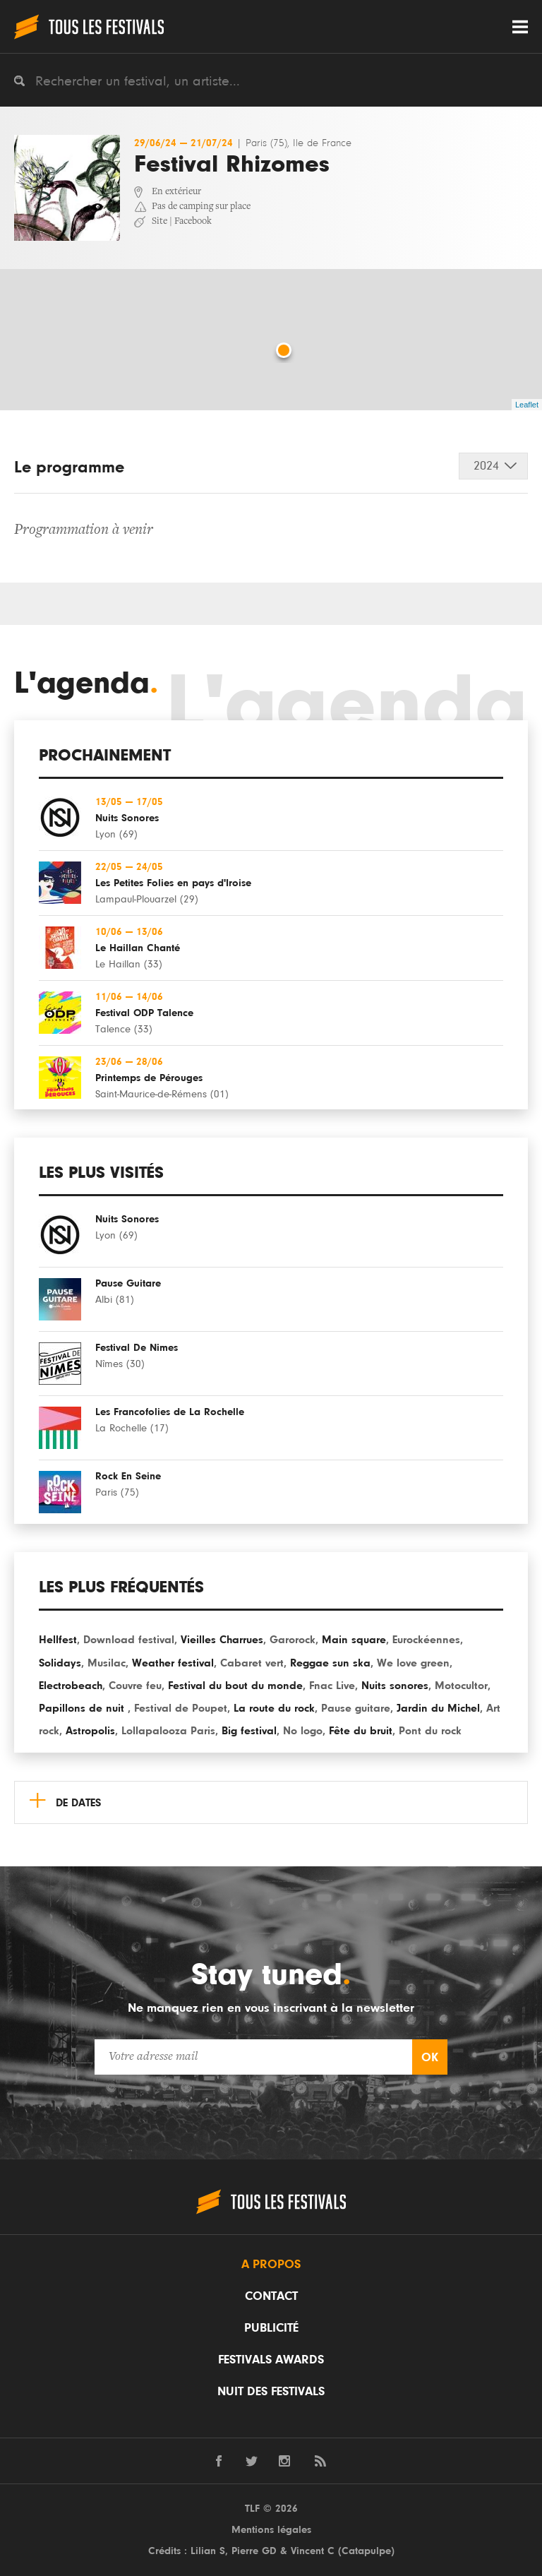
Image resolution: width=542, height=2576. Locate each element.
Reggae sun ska (330, 1663)
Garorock (292, 1639)
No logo (303, 1730)
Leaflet (526, 404)
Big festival (249, 1730)
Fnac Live (332, 1685)
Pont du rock (430, 1730)
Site (159, 222)
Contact (271, 2296)
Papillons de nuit (83, 1708)
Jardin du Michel (438, 1708)
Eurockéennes (426, 1639)
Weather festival (173, 1663)
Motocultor (461, 1685)
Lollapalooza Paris (168, 1730)
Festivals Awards (271, 2360)
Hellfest (58, 1639)
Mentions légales (271, 2529)
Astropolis (90, 1730)
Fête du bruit (360, 1730)
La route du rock (274, 1708)
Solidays (60, 1663)
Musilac (107, 1663)
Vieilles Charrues (222, 1639)
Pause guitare (355, 1708)
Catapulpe (366, 2551)
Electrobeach (70, 1685)
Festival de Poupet (180, 1708)
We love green (413, 1663)
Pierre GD (254, 2551)
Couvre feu (135, 1685)
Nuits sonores (394, 1685)
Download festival (128, 1639)
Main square (354, 1639)
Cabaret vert (252, 1663)
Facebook (193, 222)
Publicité (271, 2328)
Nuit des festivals (271, 2391)
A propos (271, 2264)
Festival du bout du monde (235, 1685)
